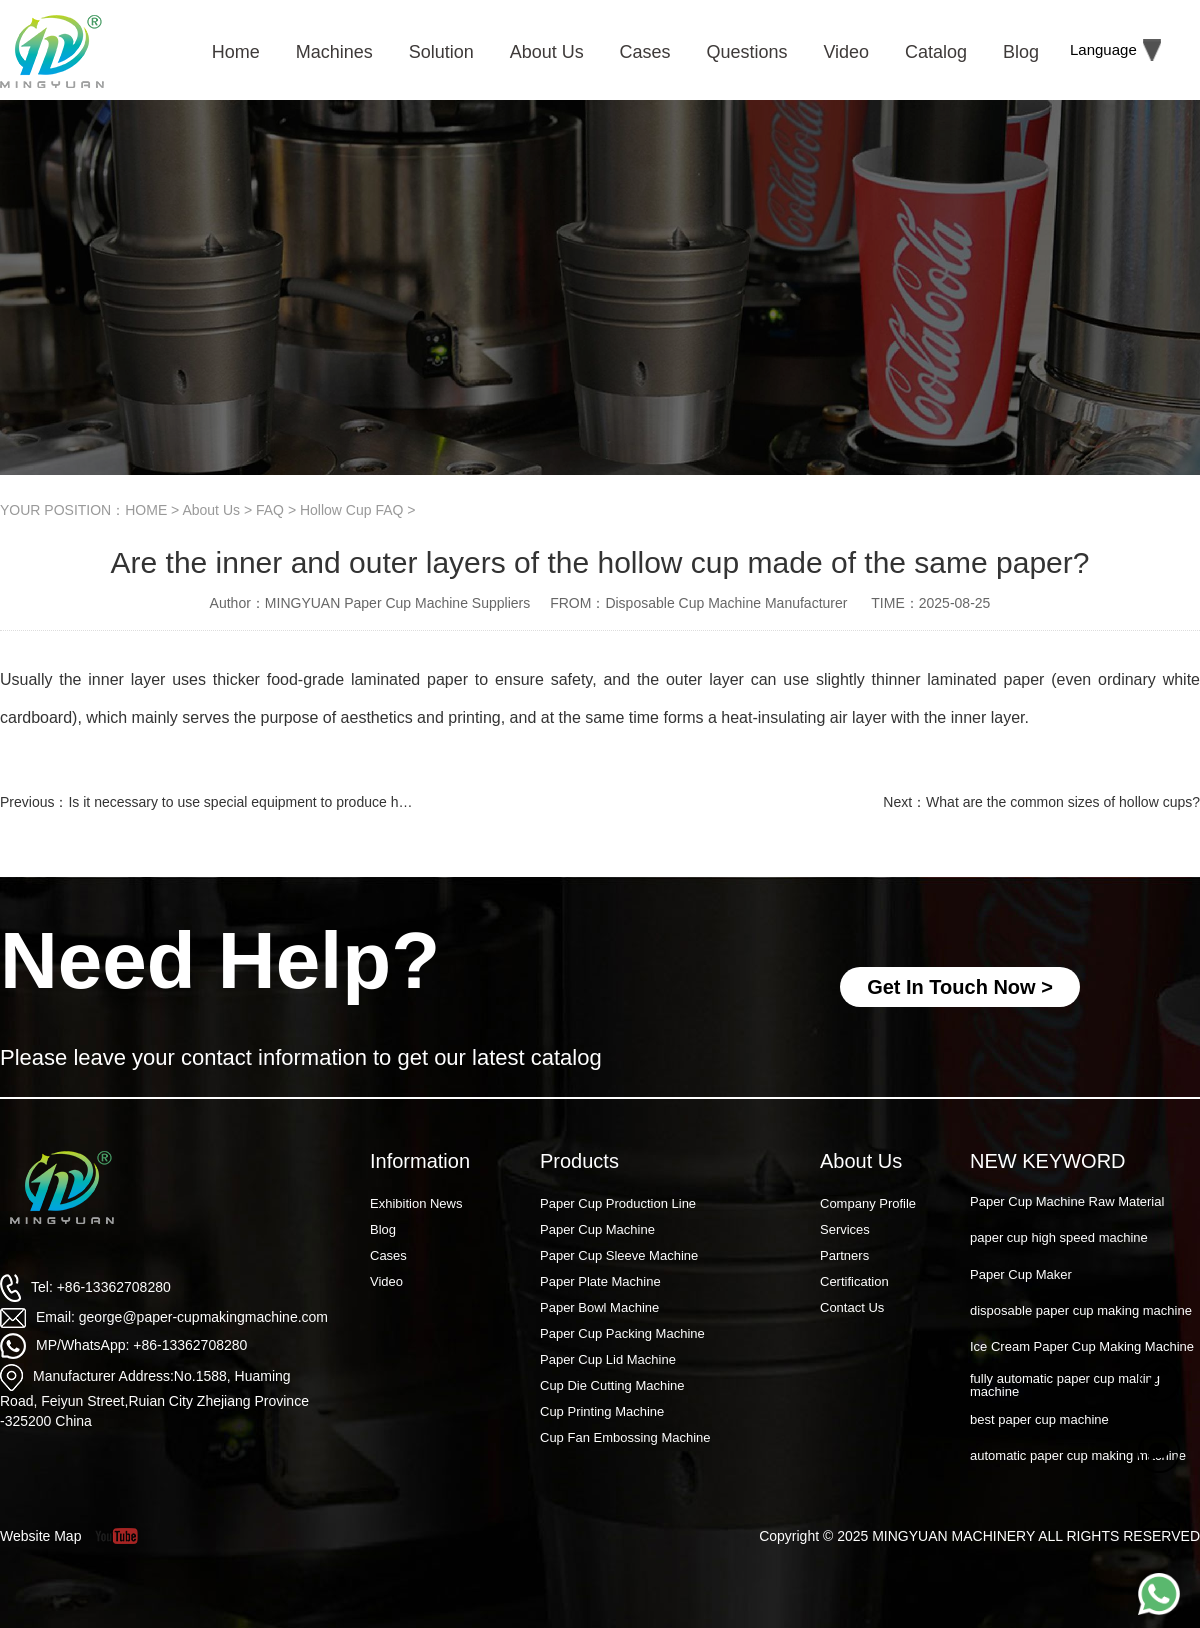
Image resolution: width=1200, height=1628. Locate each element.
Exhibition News (416, 1203)
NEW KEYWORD (1048, 1161)
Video (386, 1281)
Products (579, 1161)
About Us (211, 510)
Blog (383, 1229)
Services (845, 1229)
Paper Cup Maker (1021, 1274)
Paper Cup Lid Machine (608, 1359)
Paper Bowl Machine (599, 1307)
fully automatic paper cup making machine (1065, 1385)
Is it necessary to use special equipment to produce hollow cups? (269, 802)
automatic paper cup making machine (1078, 1455)
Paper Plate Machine (600, 1281)
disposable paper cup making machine (1081, 1310)
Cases (388, 1255)
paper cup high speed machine (1059, 1237)
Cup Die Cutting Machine (612, 1385)
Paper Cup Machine (597, 1229)
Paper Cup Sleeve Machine (619, 1255)
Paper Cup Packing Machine (622, 1333)
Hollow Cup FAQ (351, 510)
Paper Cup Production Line (618, 1203)
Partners (844, 1255)
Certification (854, 1281)
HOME (146, 510)
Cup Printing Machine (602, 1411)
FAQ (270, 510)
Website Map (40, 1536)
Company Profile (868, 1203)
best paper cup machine (1039, 1419)
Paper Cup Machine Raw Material (1067, 1201)
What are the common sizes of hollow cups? (1063, 802)
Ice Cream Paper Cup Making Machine (1082, 1346)
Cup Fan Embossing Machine (625, 1437)
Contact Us (852, 1307)
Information (420, 1161)
